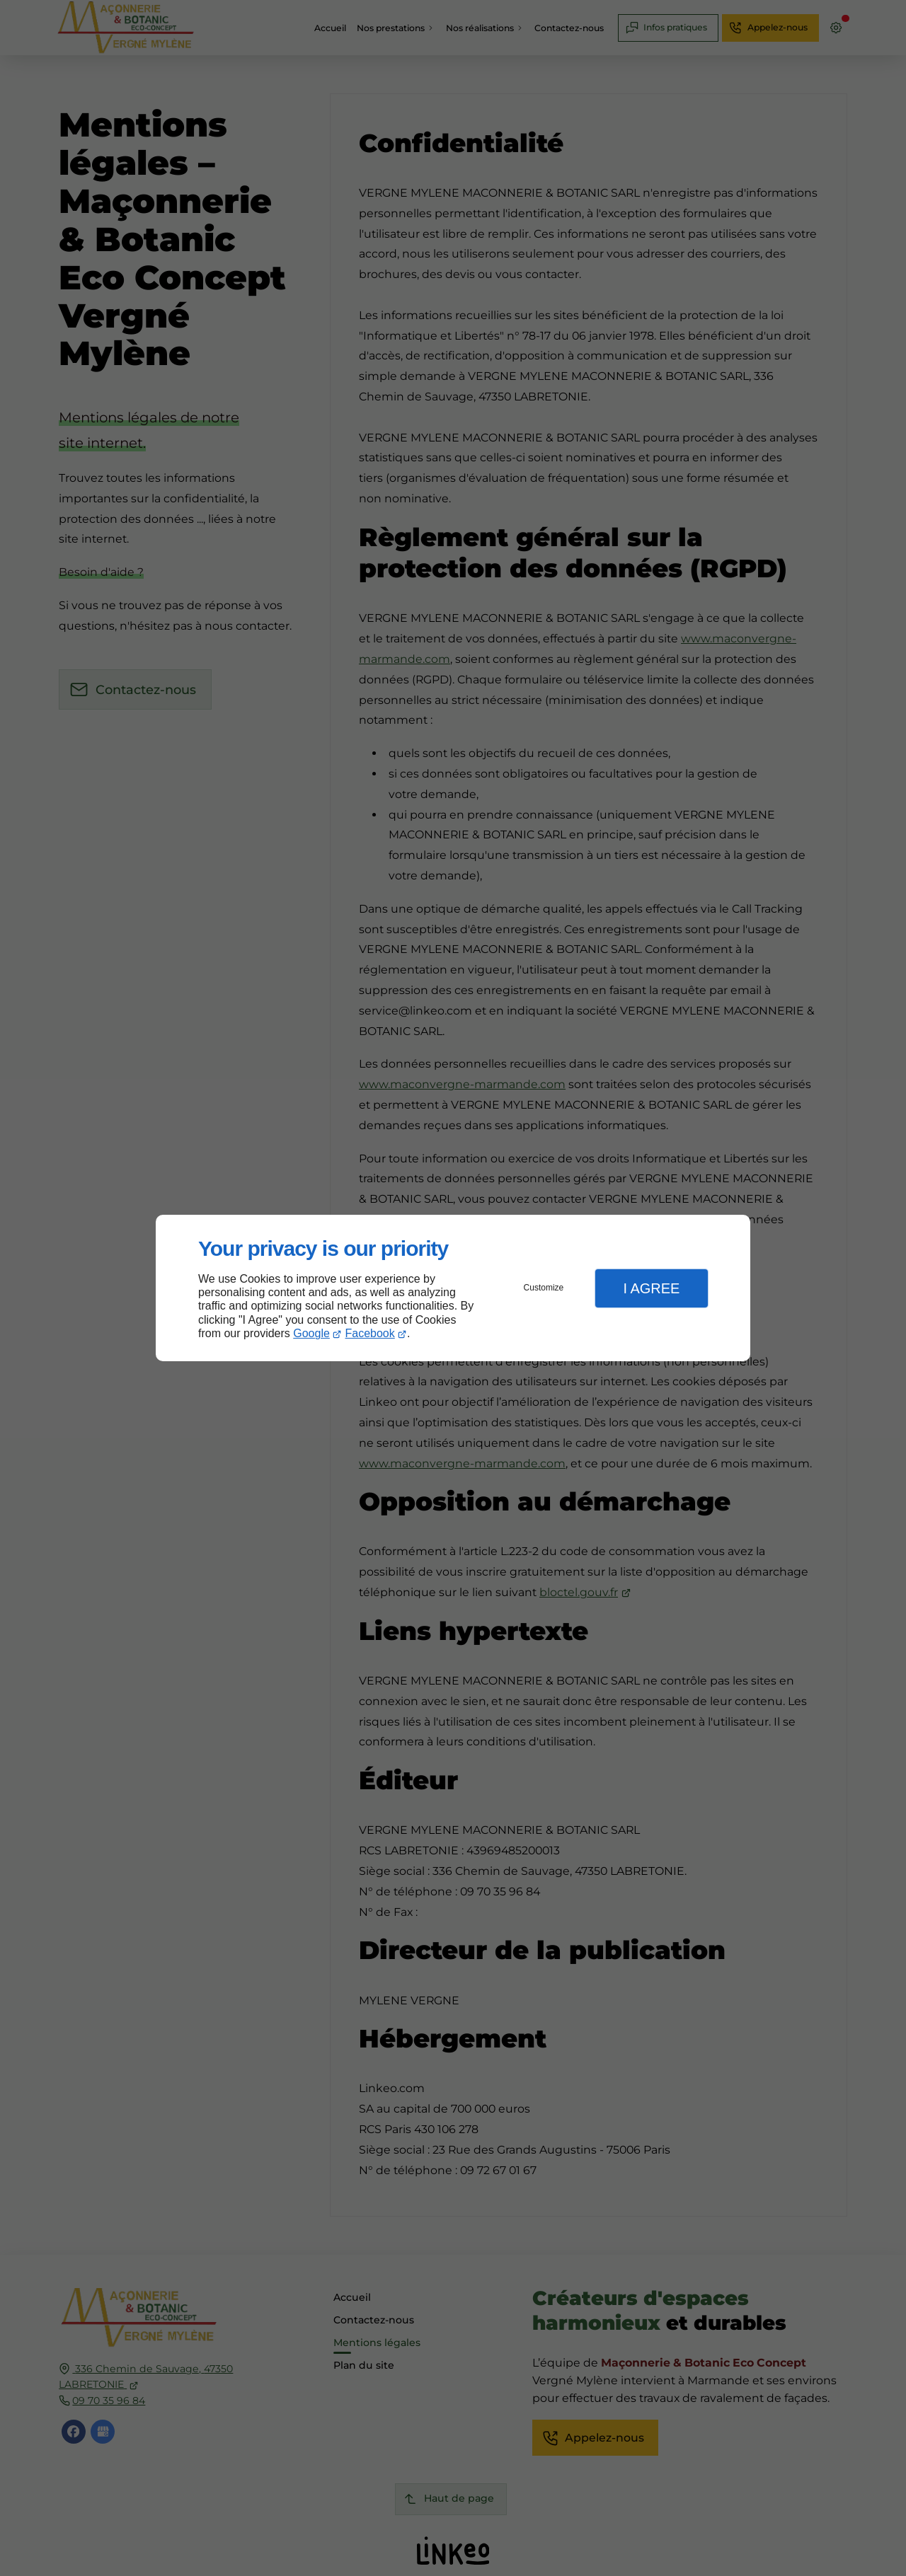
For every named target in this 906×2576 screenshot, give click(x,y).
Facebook (370, 1333)
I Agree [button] (651, 1288)
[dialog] (453, 1288)
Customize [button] (544, 1288)
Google (311, 1333)
